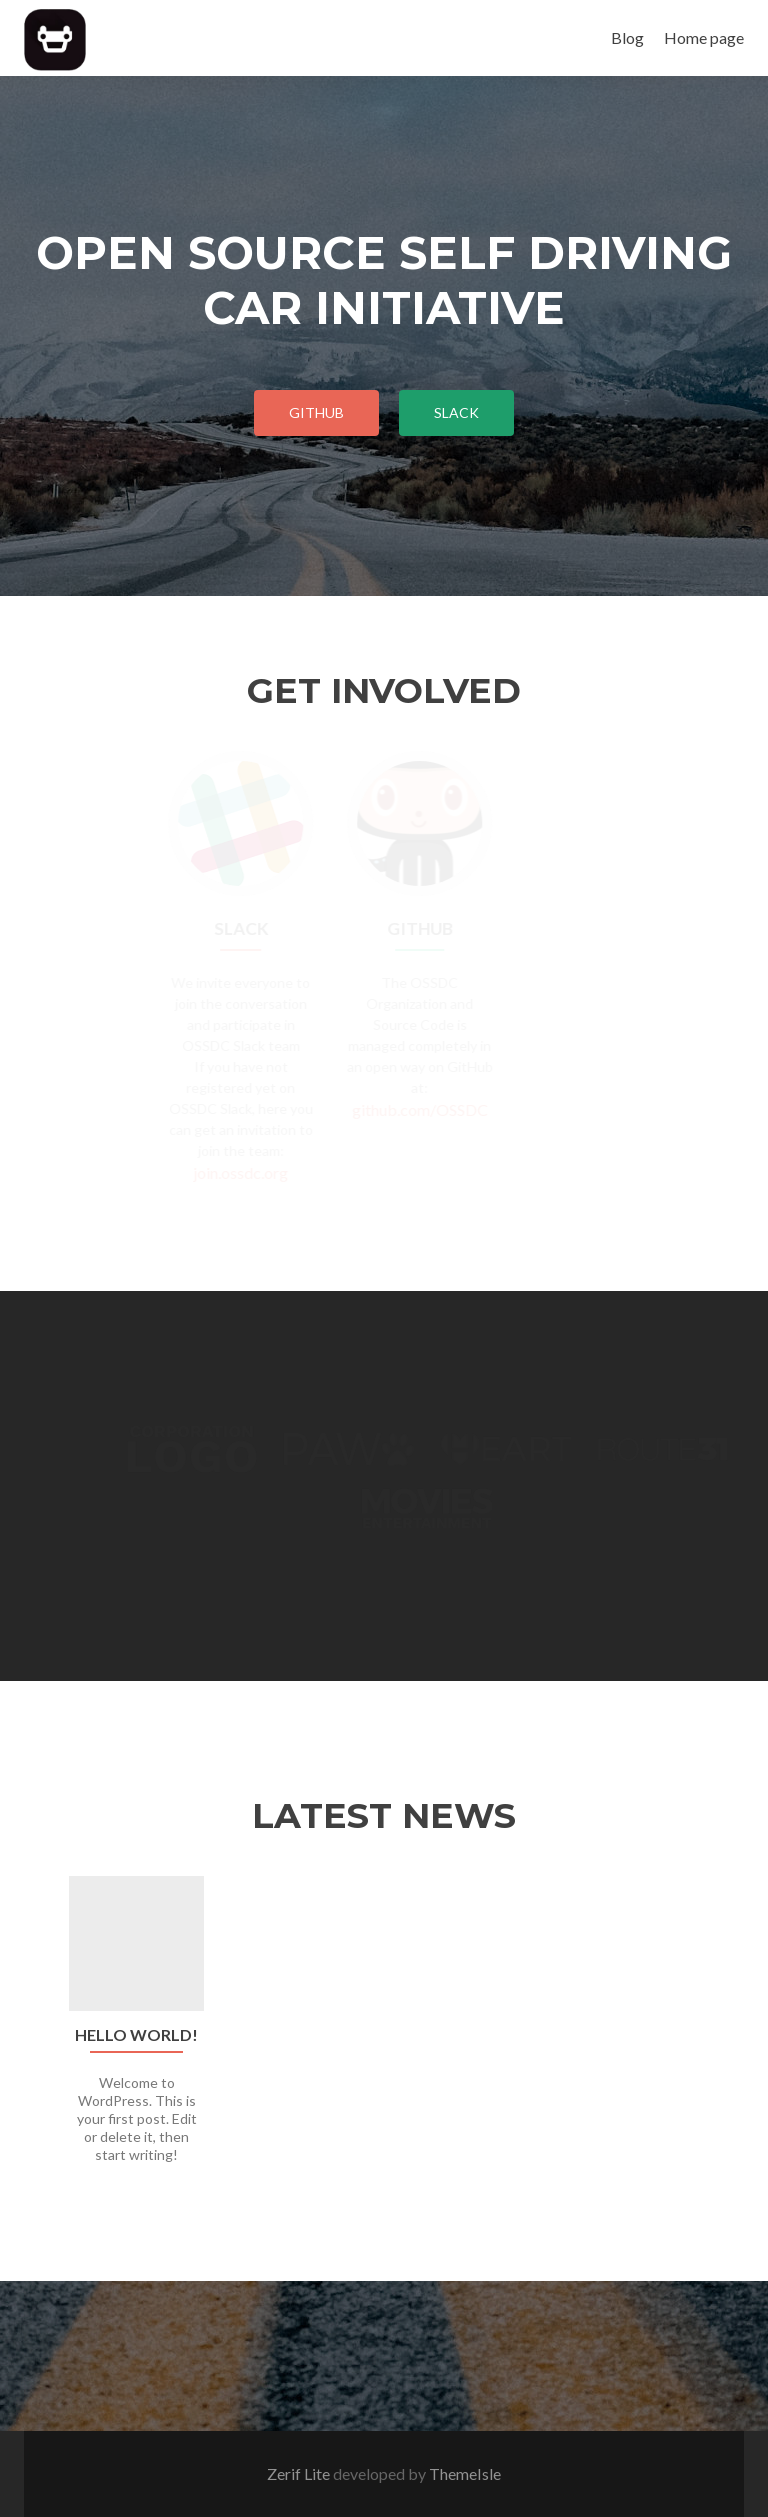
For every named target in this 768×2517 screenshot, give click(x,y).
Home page (704, 37)
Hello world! (136, 2035)
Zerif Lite (300, 2473)
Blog (627, 37)
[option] (384, 2030)
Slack (456, 412)
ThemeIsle (465, 2473)
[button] (31, 2045)
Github (316, 412)
